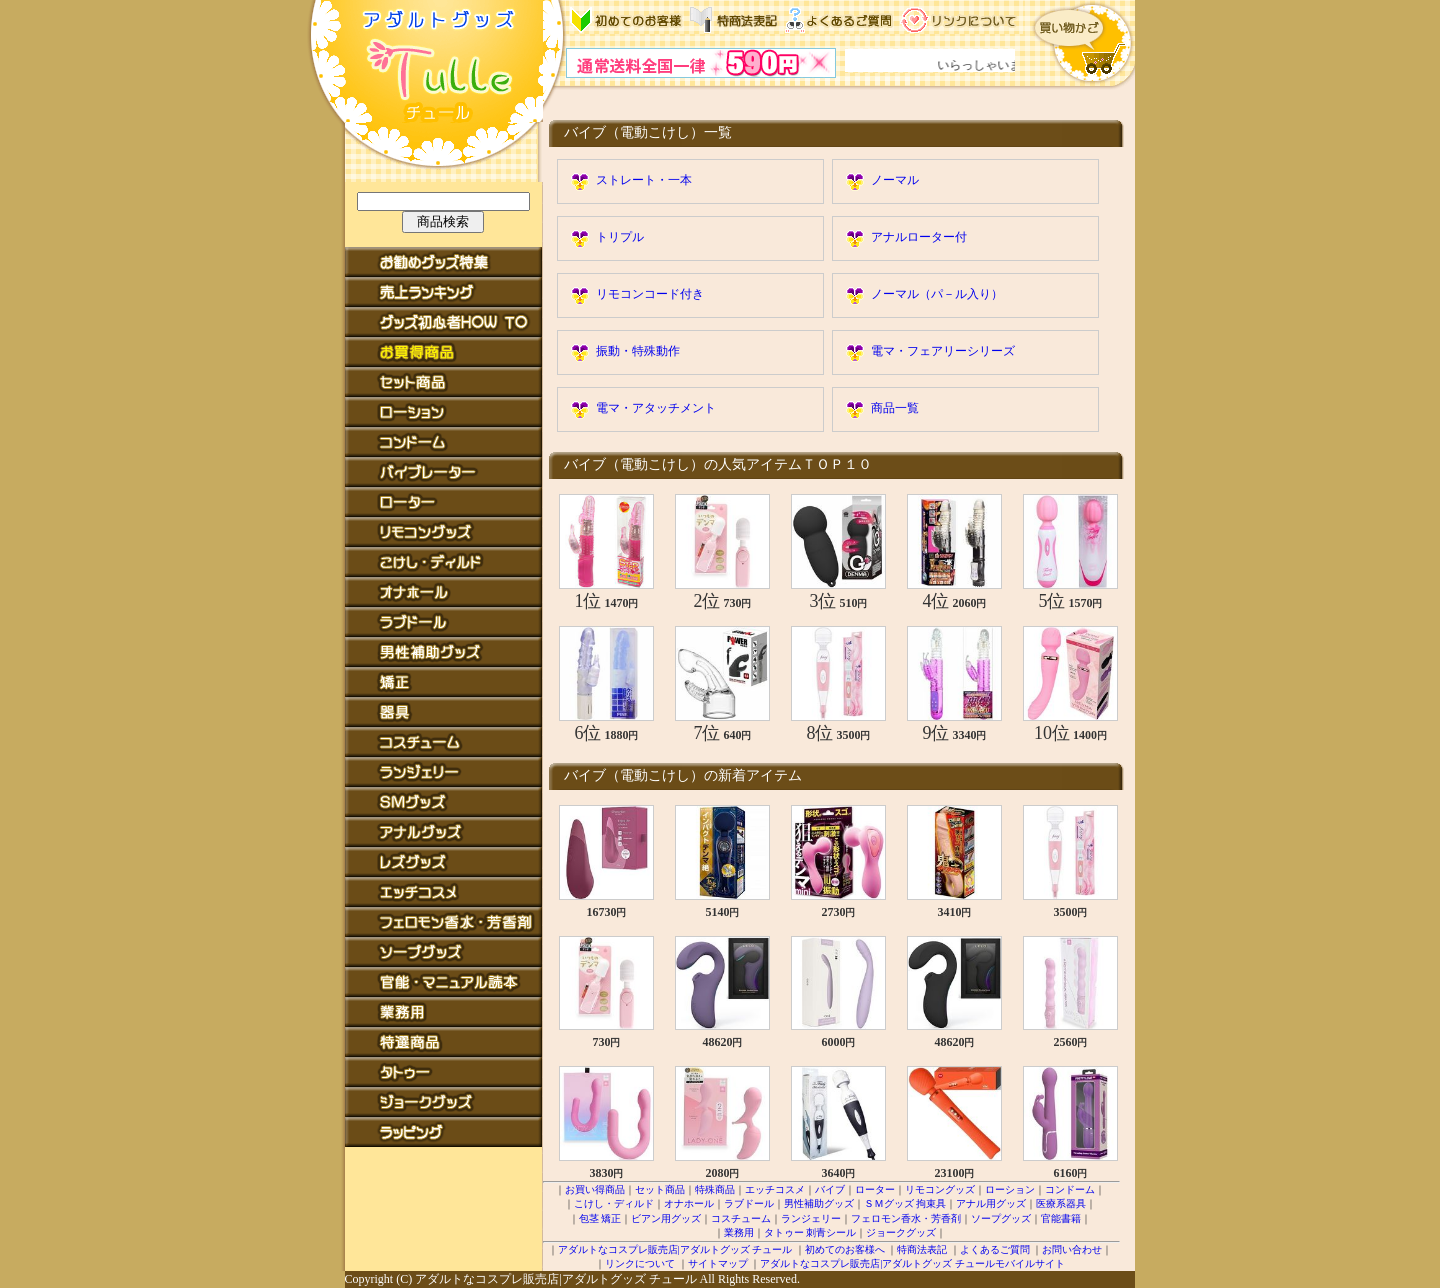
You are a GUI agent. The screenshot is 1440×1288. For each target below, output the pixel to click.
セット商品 (660, 1189)
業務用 (739, 1232)
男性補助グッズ (819, 1203)
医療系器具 (1061, 1203)
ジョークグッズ (901, 1232)
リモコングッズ (940, 1189)
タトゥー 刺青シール (810, 1232)
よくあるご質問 (995, 1249)
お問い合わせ (1072, 1249)
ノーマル (895, 180)
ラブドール (749, 1203)
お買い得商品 (595, 1189)
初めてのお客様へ (845, 1249)
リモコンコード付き (650, 294)
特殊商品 (715, 1189)
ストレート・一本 (644, 180)
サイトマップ (718, 1263)
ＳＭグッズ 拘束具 (905, 1203)
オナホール (689, 1203)
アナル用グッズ (991, 1203)
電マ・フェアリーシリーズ (943, 351)
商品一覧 (895, 408)
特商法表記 (922, 1249)
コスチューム (741, 1218)
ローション (1010, 1189)
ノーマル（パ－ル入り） (937, 294)
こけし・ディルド (614, 1203)
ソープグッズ (1001, 1218)
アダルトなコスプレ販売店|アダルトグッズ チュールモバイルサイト (912, 1263)
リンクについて (640, 1263)
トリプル (620, 237)
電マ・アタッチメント (656, 408)
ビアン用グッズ (666, 1218)
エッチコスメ (775, 1189)
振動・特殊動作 (638, 351)
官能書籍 (1061, 1218)
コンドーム (1070, 1189)
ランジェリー (811, 1218)
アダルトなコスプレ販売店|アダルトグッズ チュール (675, 1249)
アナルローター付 (919, 237)
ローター (875, 1189)
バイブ (830, 1189)
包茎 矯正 (600, 1218)
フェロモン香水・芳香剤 (906, 1218)
